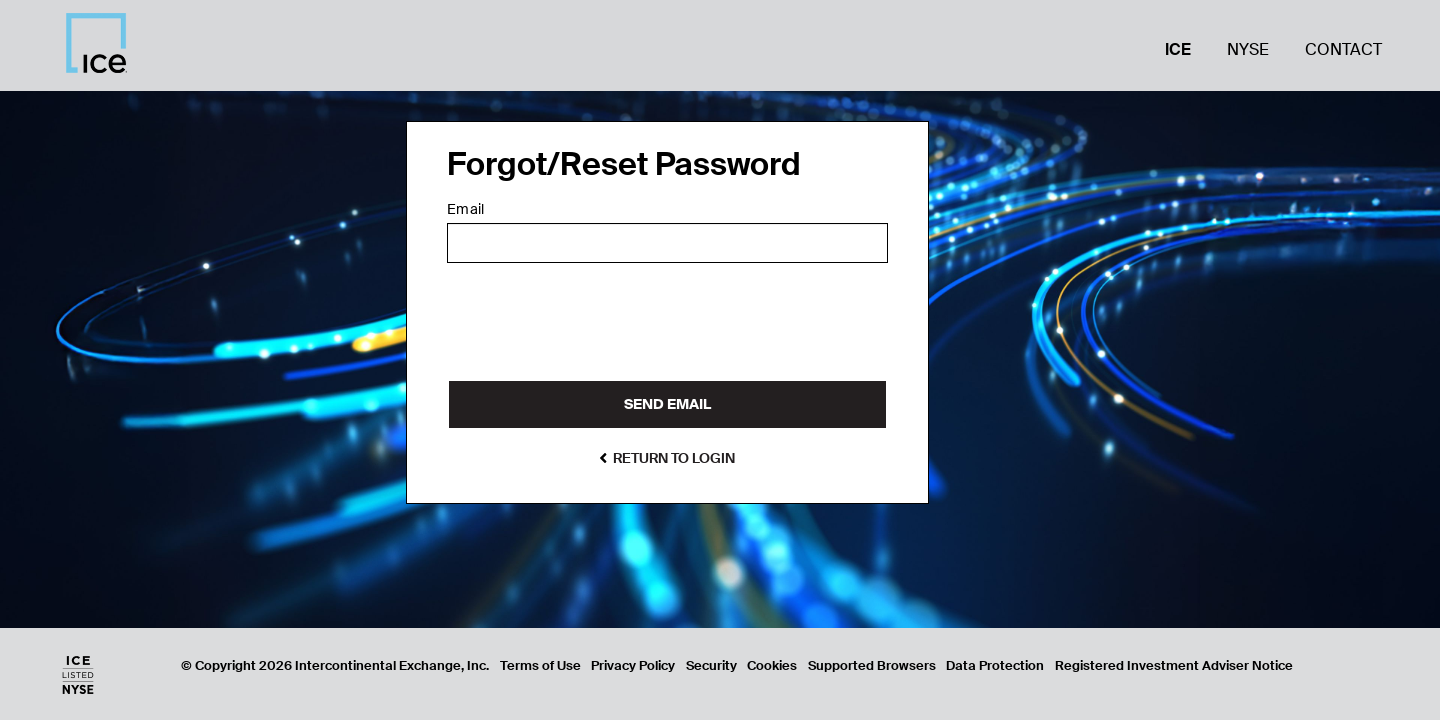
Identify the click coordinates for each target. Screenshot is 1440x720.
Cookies (772, 665)
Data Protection (995, 665)
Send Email (667, 404)
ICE (1178, 49)
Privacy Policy (633, 665)
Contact (1343, 49)
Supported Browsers (872, 665)
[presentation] (599, 329)
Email (465, 209)
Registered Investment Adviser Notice (1174, 665)
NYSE (1248, 49)
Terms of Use (540, 665)
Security (711, 665)
